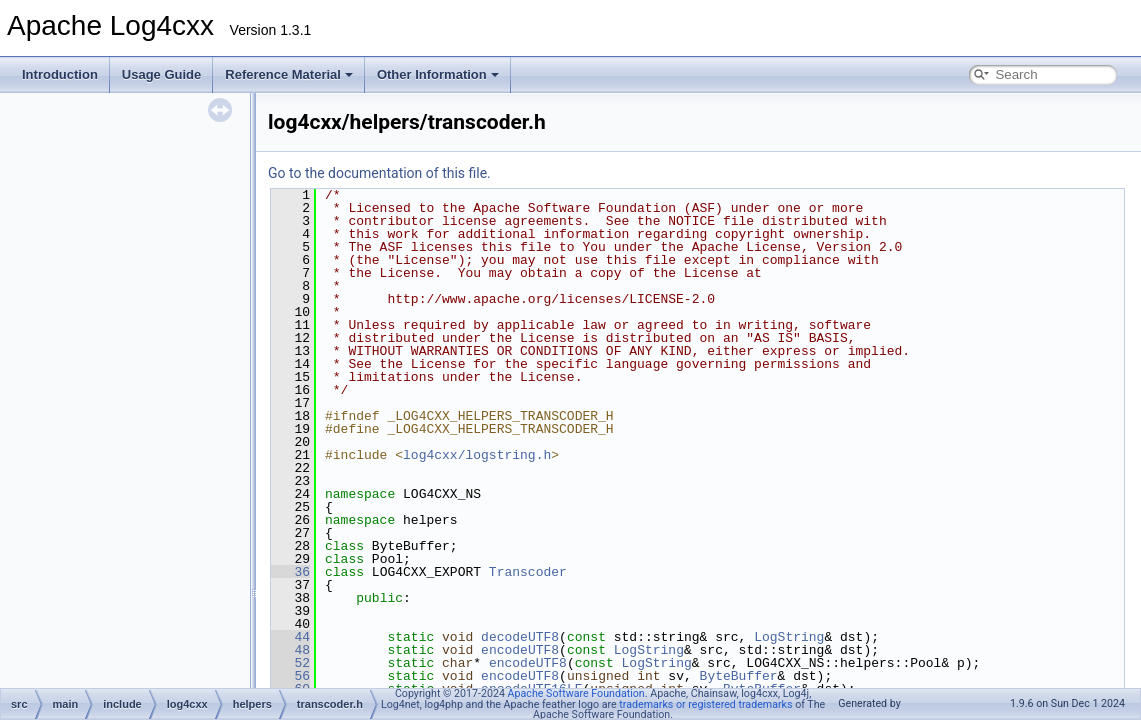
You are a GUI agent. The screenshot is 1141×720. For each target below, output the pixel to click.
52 (290, 663)
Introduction (60, 74)
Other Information (438, 74)
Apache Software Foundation (576, 693)
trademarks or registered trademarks (705, 704)
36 (290, 572)
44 (290, 637)
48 (290, 650)
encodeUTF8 (520, 650)
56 (290, 676)
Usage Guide (161, 74)
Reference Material (289, 74)
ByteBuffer (739, 676)
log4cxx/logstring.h (477, 455)
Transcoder (528, 572)
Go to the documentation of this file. (379, 173)
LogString (789, 637)
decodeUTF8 (520, 637)
